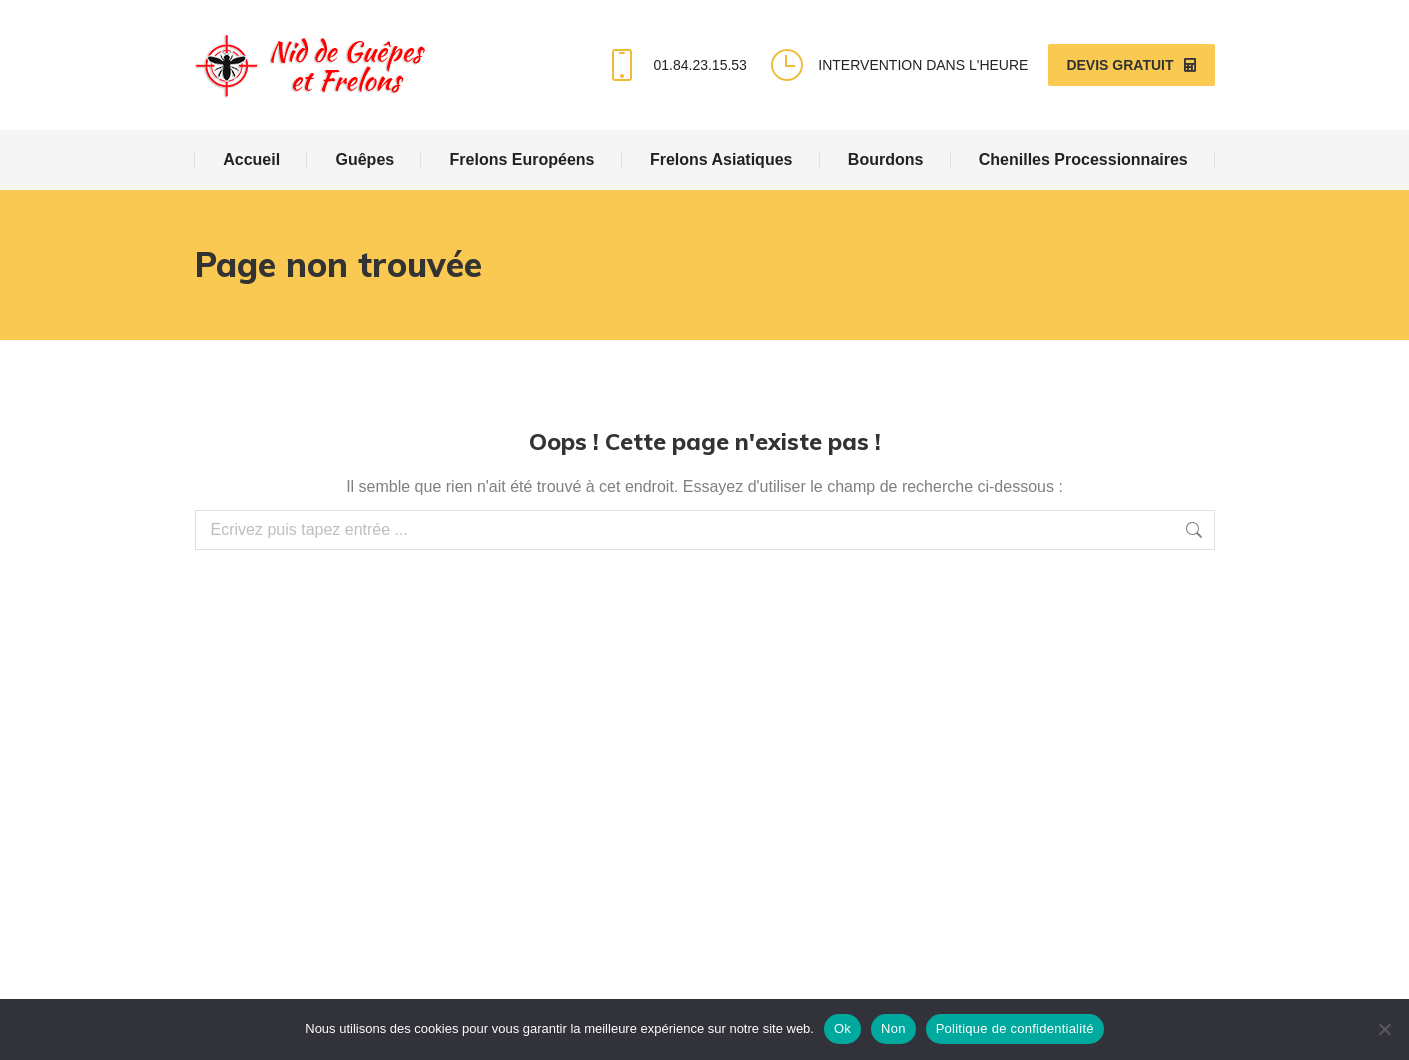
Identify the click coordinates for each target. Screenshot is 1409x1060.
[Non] (1384, 1029)
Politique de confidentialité (1015, 1028)
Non (893, 1028)
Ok (842, 1028)
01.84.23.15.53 (674, 65)
